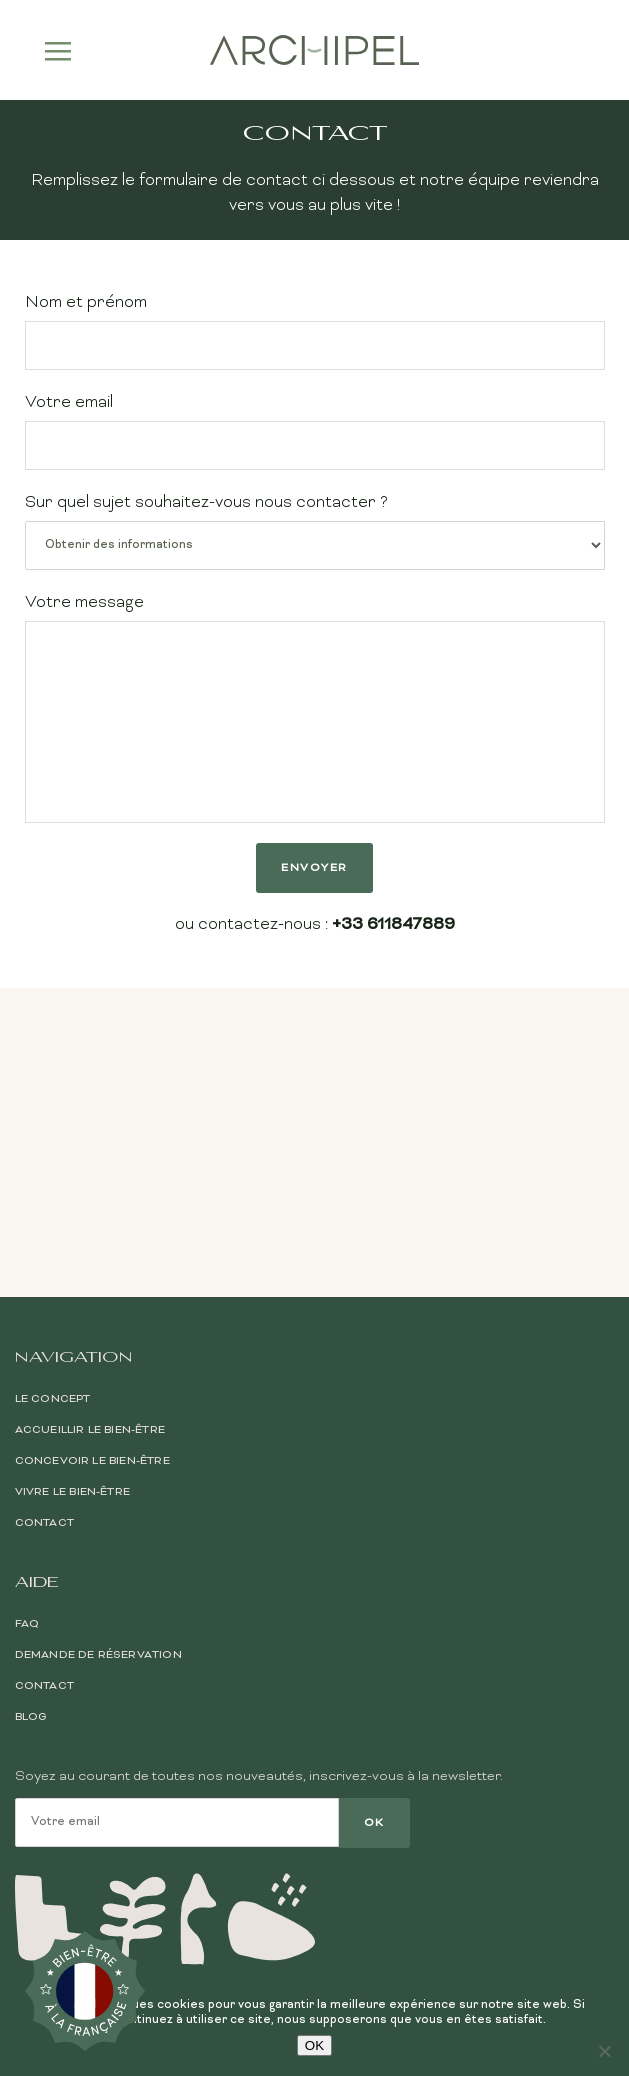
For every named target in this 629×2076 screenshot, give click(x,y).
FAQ (27, 1415)
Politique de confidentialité (530, 1947)
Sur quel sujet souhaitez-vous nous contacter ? (315, 531)
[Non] (604, 2051)
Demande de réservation (98, 1446)
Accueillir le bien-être (90, 1221)
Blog (31, 1508)
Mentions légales (562, 1925)
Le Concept (53, 1190)
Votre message (315, 708)
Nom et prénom (315, 331)
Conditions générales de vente (520, 1903)
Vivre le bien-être (73, 1283)
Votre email (315, 431)
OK (314, 2045)
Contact (44, 1314)
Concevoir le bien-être (92, 1252)
